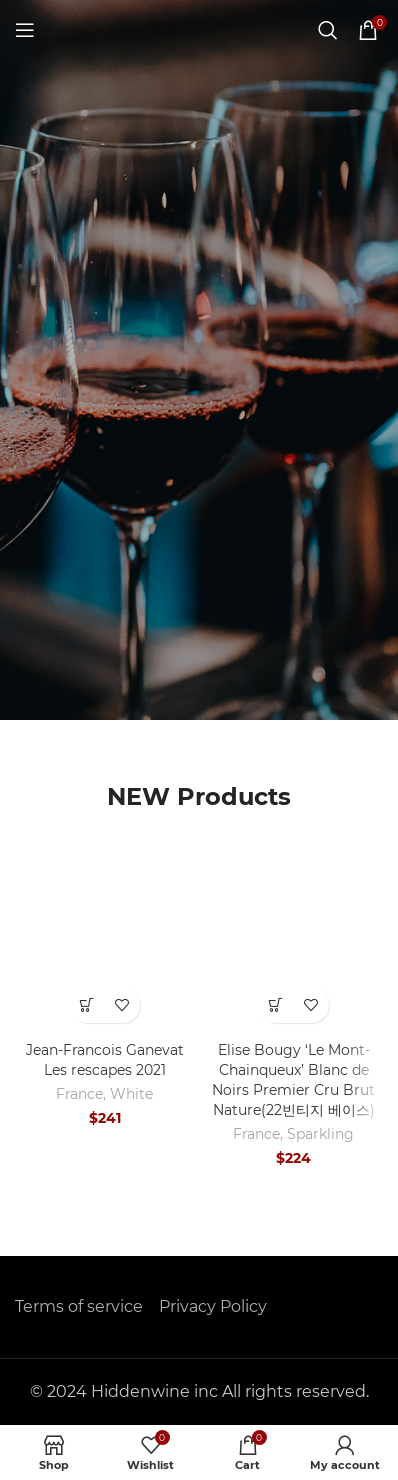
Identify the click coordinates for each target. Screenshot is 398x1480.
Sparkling (320, 1134)
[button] (87, 1005)
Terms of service (79, 1306)
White (131, 1094)
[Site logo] (199, 28)
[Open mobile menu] (25, 30)
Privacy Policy (213, 1306)
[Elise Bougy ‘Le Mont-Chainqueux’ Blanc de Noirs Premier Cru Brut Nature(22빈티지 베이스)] (293, 943)
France (79, 1094)
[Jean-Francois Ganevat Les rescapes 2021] (104, 943)
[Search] (328, 30)
